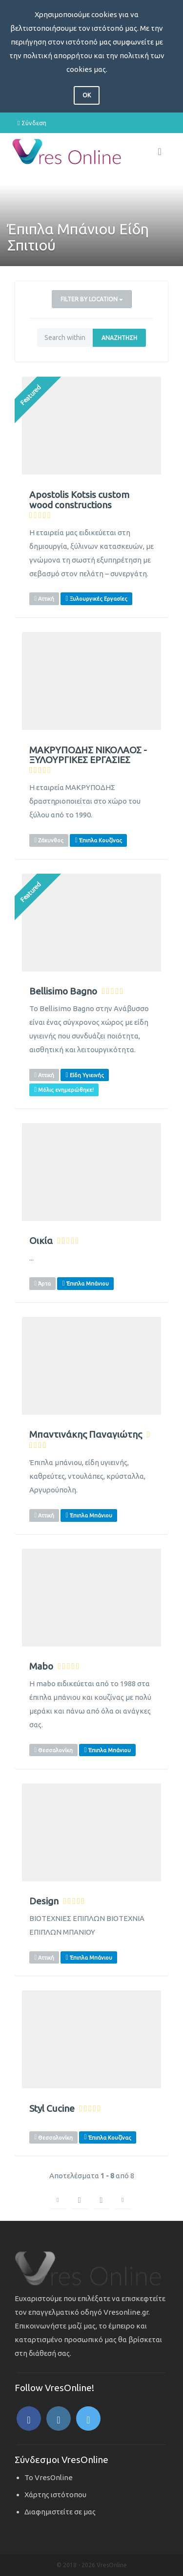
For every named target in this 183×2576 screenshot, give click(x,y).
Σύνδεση (32, 122)
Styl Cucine (52, 2108)
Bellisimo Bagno (63, 991)
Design (44, 1901)
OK (86, 95)
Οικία (41, 1241)
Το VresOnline (48, 2477)
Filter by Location (92, 299)
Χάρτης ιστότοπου (55, 2494)
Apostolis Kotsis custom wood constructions (79, 500)
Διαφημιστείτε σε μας (60, 2512)
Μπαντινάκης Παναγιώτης (85, 1434)
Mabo (41, 1666)
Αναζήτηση (119, 338)
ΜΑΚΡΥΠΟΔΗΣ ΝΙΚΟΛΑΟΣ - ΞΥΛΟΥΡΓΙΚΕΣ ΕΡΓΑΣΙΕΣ (88, 755)
